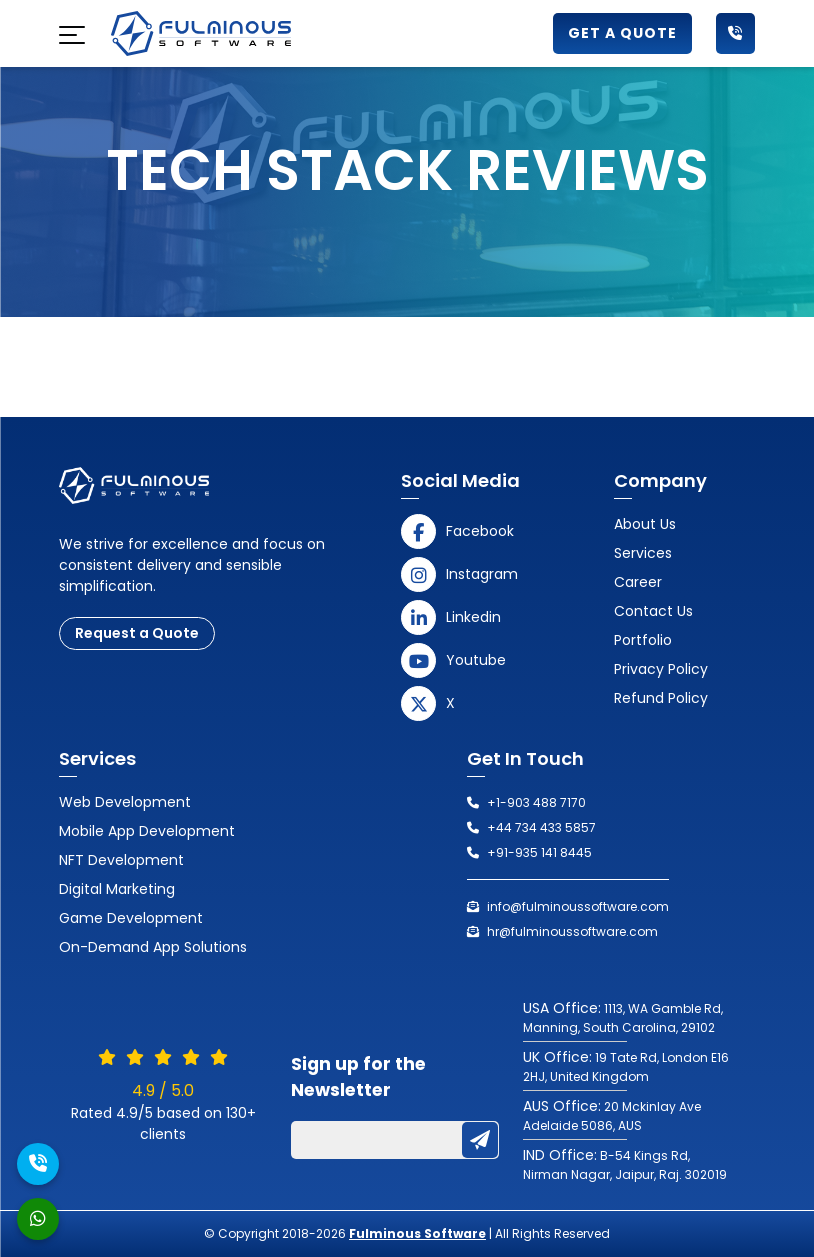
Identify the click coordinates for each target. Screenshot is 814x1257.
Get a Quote (622, 33)
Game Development (131, 918)
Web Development (125, 802)
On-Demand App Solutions (153, 947)
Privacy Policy (661, 669)
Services (643, 553)
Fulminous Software (417, 1233)
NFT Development (121, 860)
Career (638, 582)
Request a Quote (137, 633)
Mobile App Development (147, 831)
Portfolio (643, 640)
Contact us (653, 611)
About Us (645, 524)
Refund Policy (661, 698)
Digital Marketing (117, 889)
